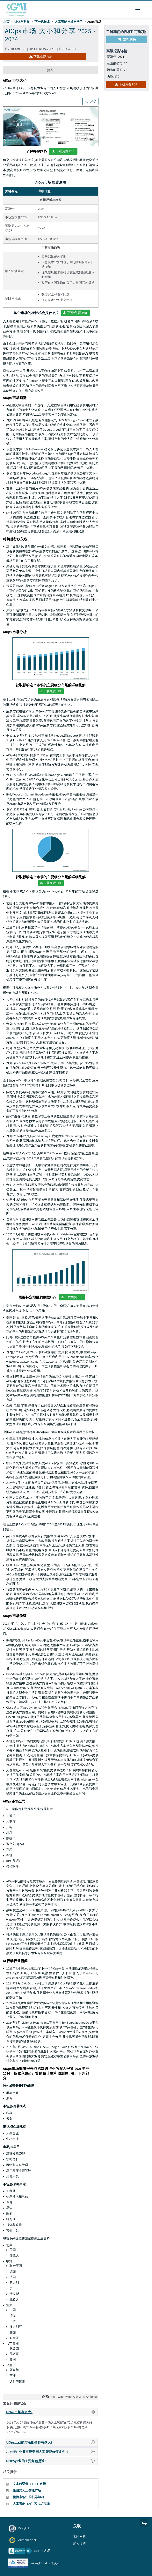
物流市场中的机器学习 (28, 2497)
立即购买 (127, 39)
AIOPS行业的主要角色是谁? (51, 2461)
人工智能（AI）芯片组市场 (31, 2504)
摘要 (50, 70)
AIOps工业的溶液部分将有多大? (51, 2442)
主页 (6, 22)
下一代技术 (42, 22)
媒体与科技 (22, 22)
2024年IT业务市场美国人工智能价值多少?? (51, 2451)
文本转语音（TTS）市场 (29, 2484)
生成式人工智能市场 (27, 2490)
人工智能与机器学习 (69, 22)
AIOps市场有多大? (51, 2412)
